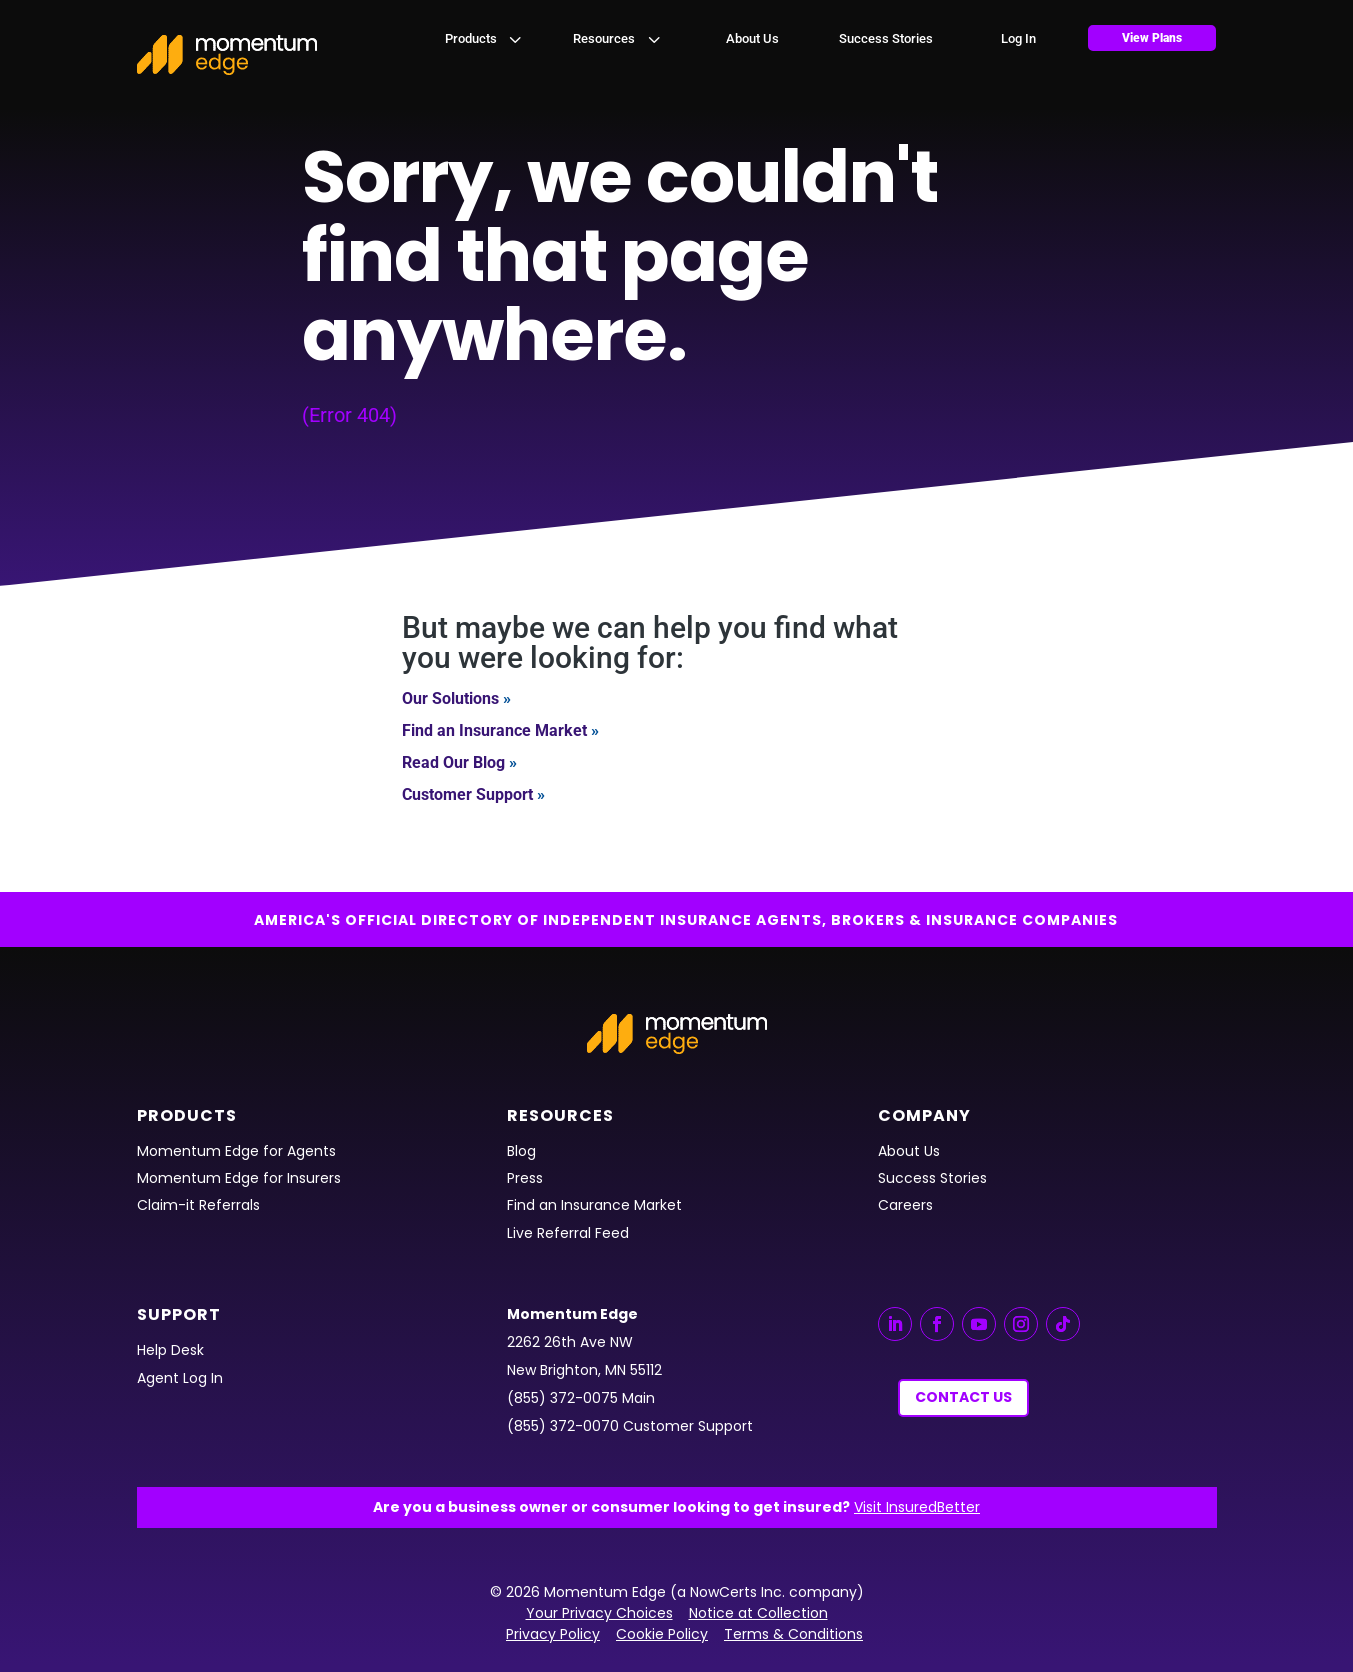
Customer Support (467, 794)
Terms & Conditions (793, 1634)
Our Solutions (450, 698)
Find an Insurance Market (494, 730)
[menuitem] (485, 38)
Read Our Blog (453, 762)
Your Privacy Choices (599, 1613)
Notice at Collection (758, 1613)
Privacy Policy (553, 1634)
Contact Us (963, 1397)
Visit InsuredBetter (917, 1507)
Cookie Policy (662, 1634)
